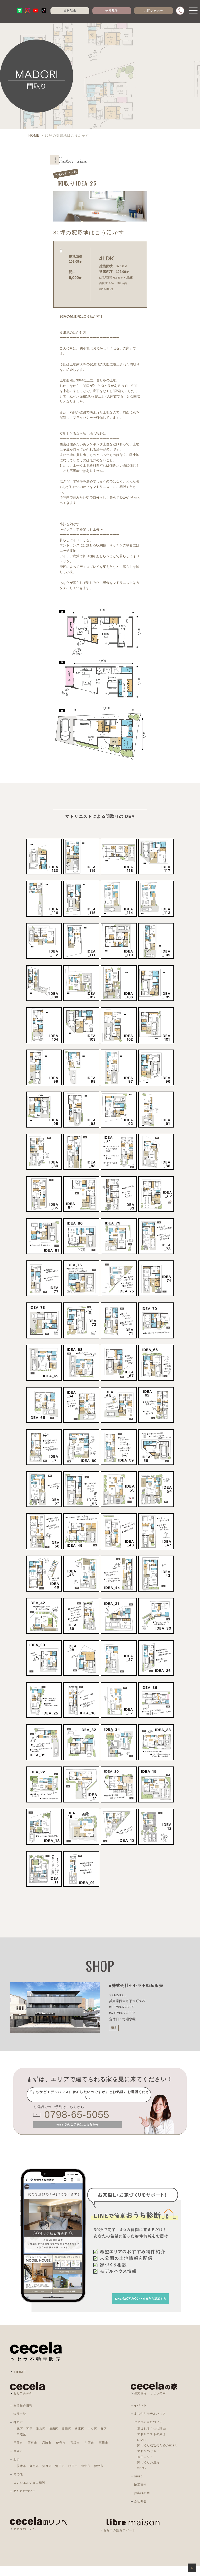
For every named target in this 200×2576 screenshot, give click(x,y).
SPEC (140, 2487)
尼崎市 (51, 2447)
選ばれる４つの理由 (153, 2433)
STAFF (143, 2444)
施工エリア (146, 2467)
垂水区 (43, 2433)
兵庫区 (86, 2433)
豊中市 (93, 2476)
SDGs (142, 2478)
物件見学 (113, 10)
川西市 (100, 2447)
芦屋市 (19, 2447)
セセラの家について (151, 2426)
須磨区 (57, 2433)
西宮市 (35, 2447)
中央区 (100, 2433)
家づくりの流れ (150, 2473)
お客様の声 (144, 2503)
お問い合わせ (155, 10)
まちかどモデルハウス (153, 2418)
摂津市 (107, 2476)
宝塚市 (84, 2447)
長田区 (71, 2433)
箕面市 (50, 2476)
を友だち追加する (132, 2298)
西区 (30, 2433)
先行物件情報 (25, 2410)
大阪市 (19, 2461)
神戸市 (19, 2427)
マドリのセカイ (150, 2461)
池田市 (65, 2476)
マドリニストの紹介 (153, 2439)
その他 (19, 2485)
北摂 (17, 2470)
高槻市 (36, 2476)
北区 (20, 2433)
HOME (22, 2375)
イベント (142, 2410)
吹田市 (79, 2476)
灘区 (20, 2439)
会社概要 (142, 2512)
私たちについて (26, 2501)
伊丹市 (68, 2447)
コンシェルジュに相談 (32, 2493)
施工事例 (142, 2495)
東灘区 (32, 2439)
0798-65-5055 (82, 2115)
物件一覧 (21, 2418)
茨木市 (22, 2476)
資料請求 (71, 10)
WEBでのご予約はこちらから (77, 2127)
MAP (114, 2028)
